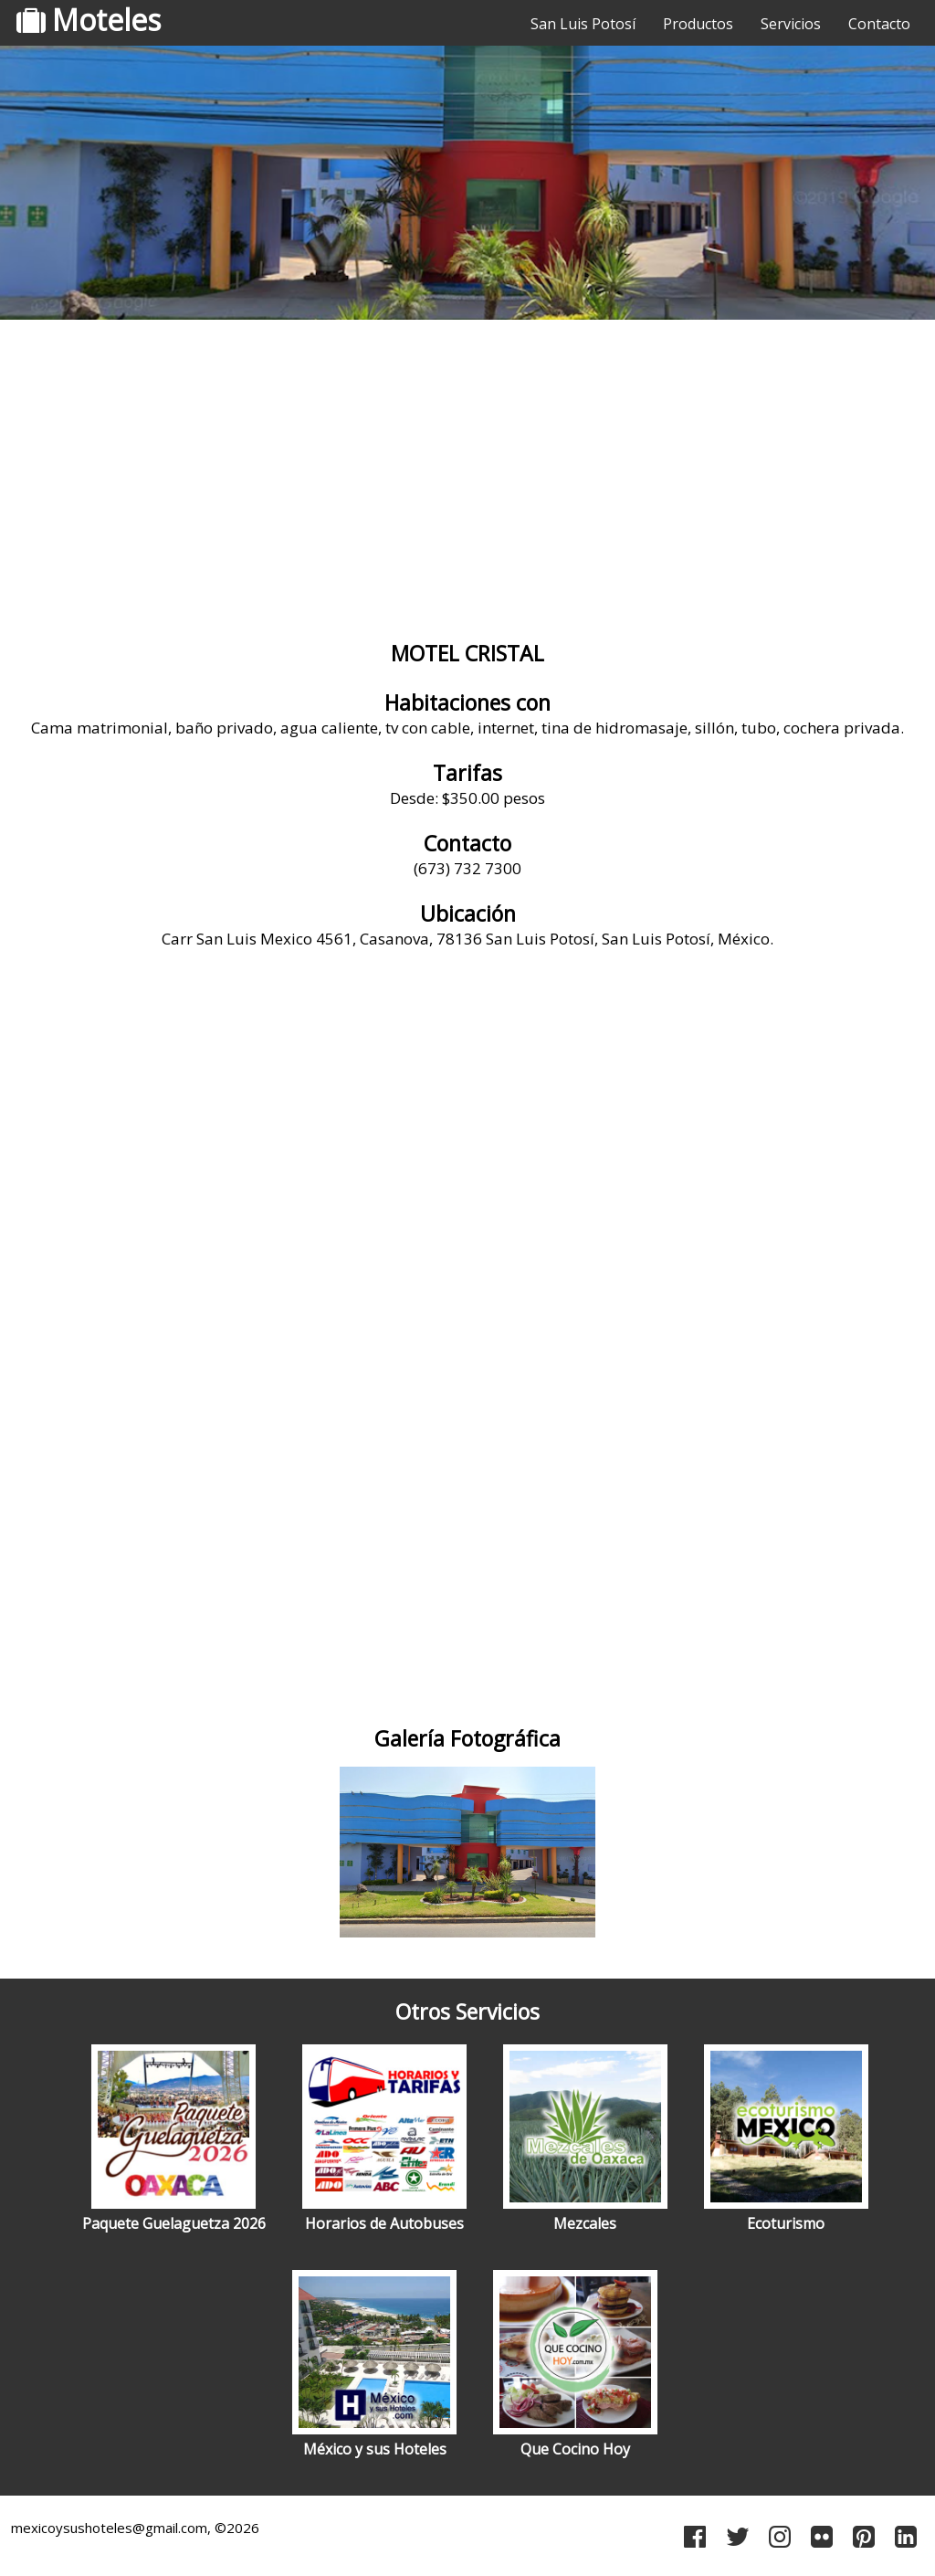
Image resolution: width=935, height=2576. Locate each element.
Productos (698, 24)
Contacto (879, 24)
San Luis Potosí (583, 24)
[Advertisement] (467, 470)
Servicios (791, 24)
